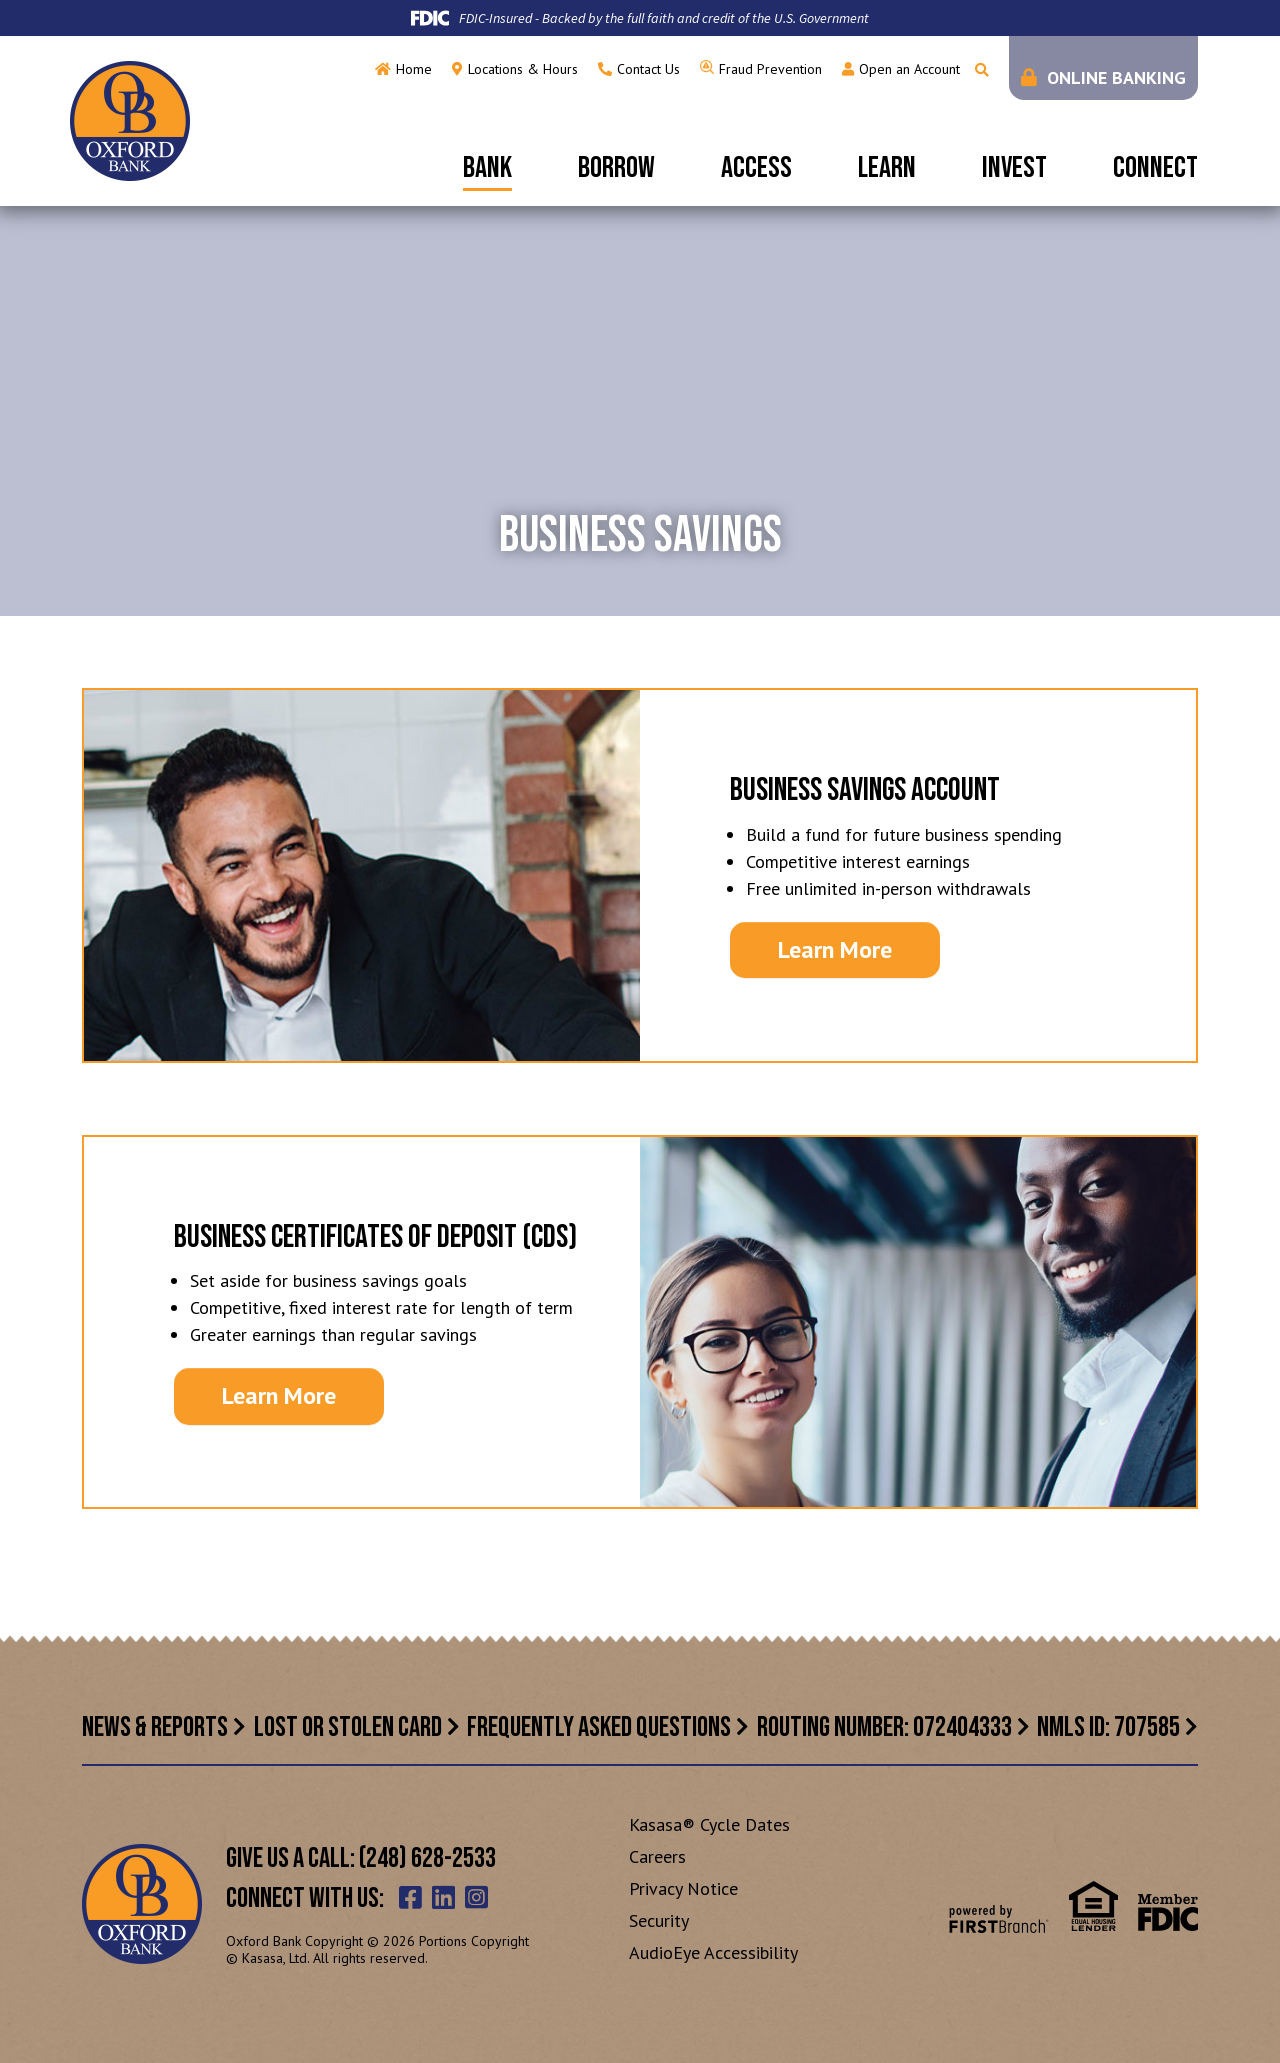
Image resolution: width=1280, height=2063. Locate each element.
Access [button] (756, 168)
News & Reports (155, 1727)
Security (659, 1920)
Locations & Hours (523, 69)
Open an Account (909, 69)
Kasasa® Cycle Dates (709, 1824)
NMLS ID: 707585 (1108, 1727)
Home (414, 69)
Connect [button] (1155, 168)
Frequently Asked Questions (599, 1727)
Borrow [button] (616, 168)
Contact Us (648, 69)
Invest (1014, 168)
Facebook (410, 1897)
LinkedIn (443, 1897)
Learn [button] (887, 168)
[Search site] (982, 70)
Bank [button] (487, 168)
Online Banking (1116, 77)
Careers (657, 1856)
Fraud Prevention (770, 69)
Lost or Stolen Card (348, 1727)
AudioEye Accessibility (713, 1952)
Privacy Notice (683, 1888)
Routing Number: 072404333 (884, 1727)
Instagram (476, 1897)
